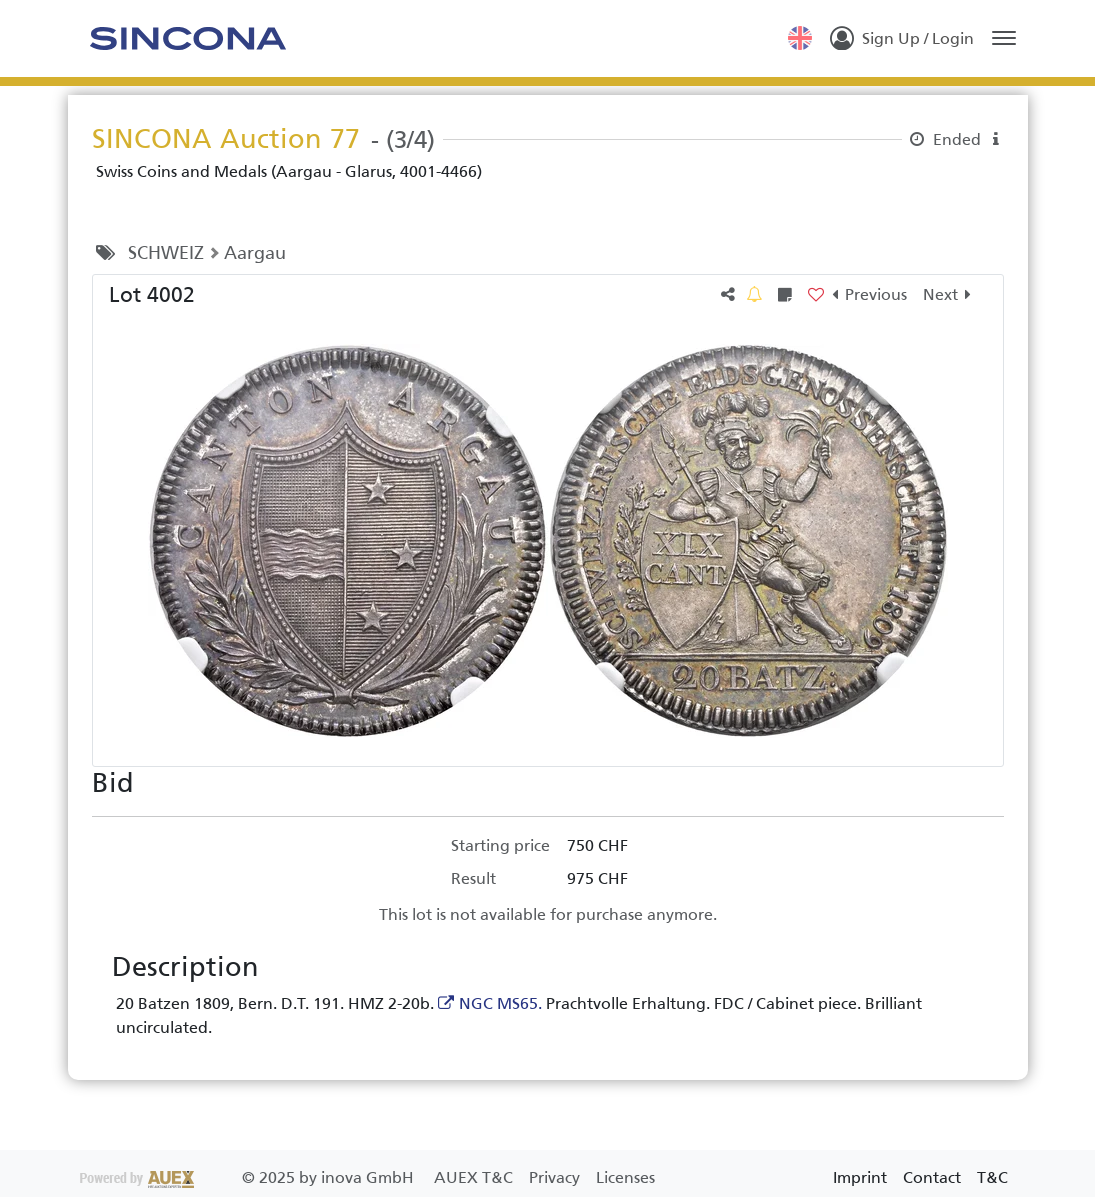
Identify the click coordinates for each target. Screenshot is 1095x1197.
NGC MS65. (500, 1003)
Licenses (625, 1177)
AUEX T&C (475, 1177)
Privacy (556, 1177)
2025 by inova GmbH (249, 1177)
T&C (992, 1177)
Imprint (860, 1177)
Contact (932, 1177)
